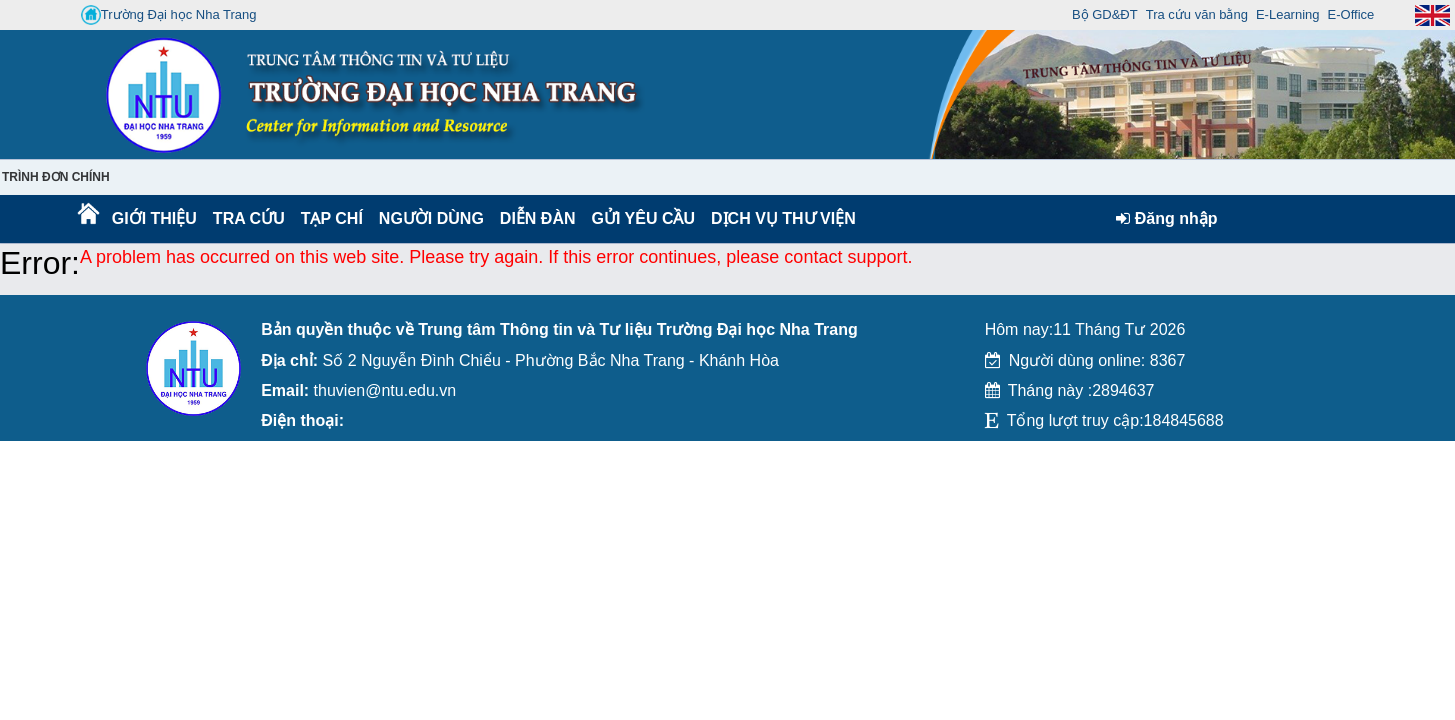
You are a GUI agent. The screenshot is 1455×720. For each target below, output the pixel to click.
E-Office (1351, 14)
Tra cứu (248, 218)
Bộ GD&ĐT (1105, 14)
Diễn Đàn (538, 218)
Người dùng (429, 218)
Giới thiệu (153, 218)
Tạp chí (332, 218)
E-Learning (1288, 14)
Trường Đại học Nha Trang (169, 15)
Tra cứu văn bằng (1197, 14)
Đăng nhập (1166, 218)
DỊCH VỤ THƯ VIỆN (779, 218)
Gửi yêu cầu (644, 218)
